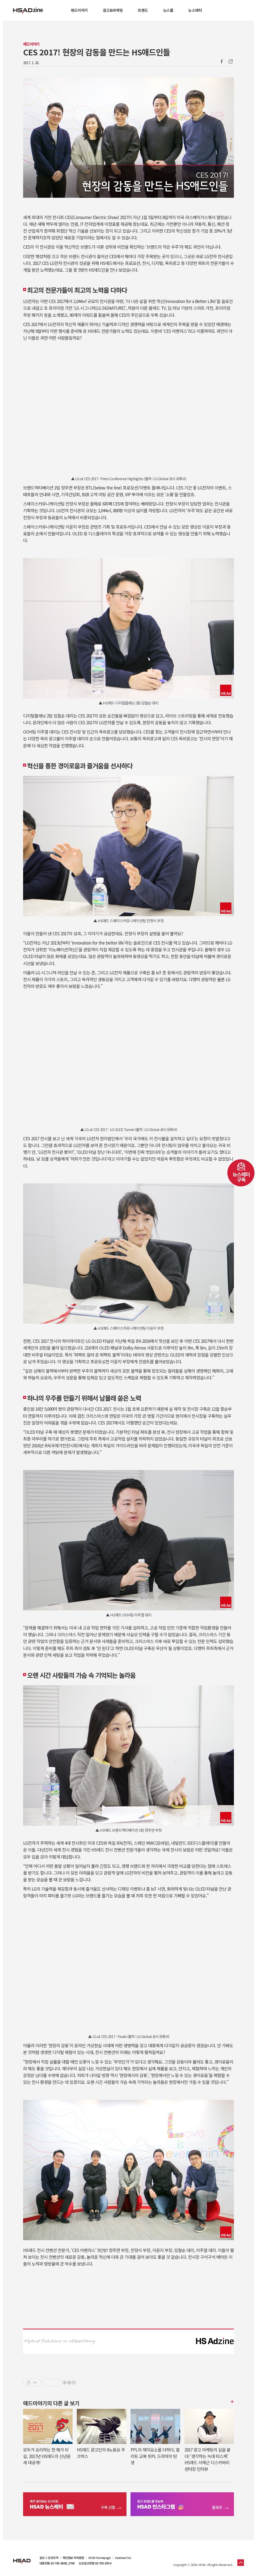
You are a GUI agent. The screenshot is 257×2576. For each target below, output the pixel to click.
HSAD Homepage (99, 2557)
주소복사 (230, 61)
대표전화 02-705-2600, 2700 (57, 2563)
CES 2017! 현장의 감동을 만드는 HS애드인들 (96, 52)
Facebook (221, 61)
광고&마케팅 (113, 10)
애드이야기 (79, 10)
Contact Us (123, 2557)
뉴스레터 (195, 10)
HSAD (22, 2557)
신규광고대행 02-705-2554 (95, 2563)
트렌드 (143, 10)
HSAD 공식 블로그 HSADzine (28, 10)
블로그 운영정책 (48, 2557)
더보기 (231, 2401)
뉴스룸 (168, 10)
